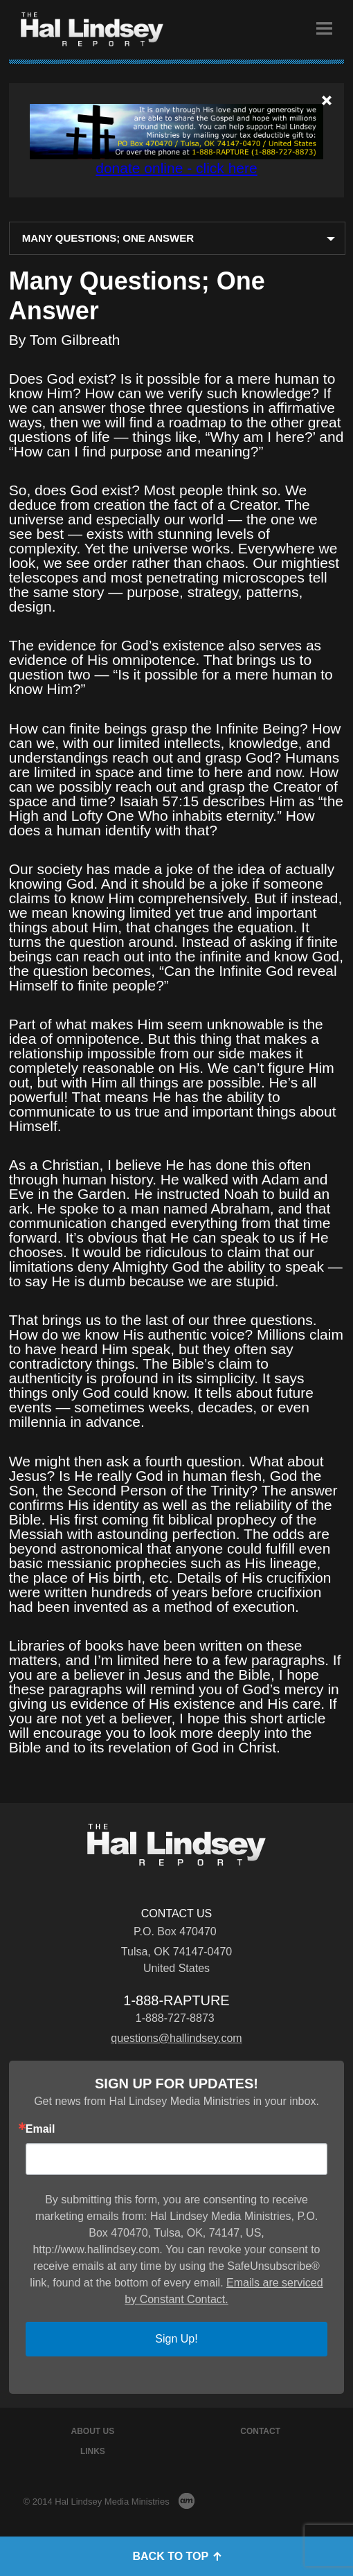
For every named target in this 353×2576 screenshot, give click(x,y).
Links (92, 2451)
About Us (93, 2431)
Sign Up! (176, 2339)
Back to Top (176, 2556)
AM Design (186, 2501)
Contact (260, 2431)
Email (40, 2129)
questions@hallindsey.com (176, 2038)
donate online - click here (176, 168)
